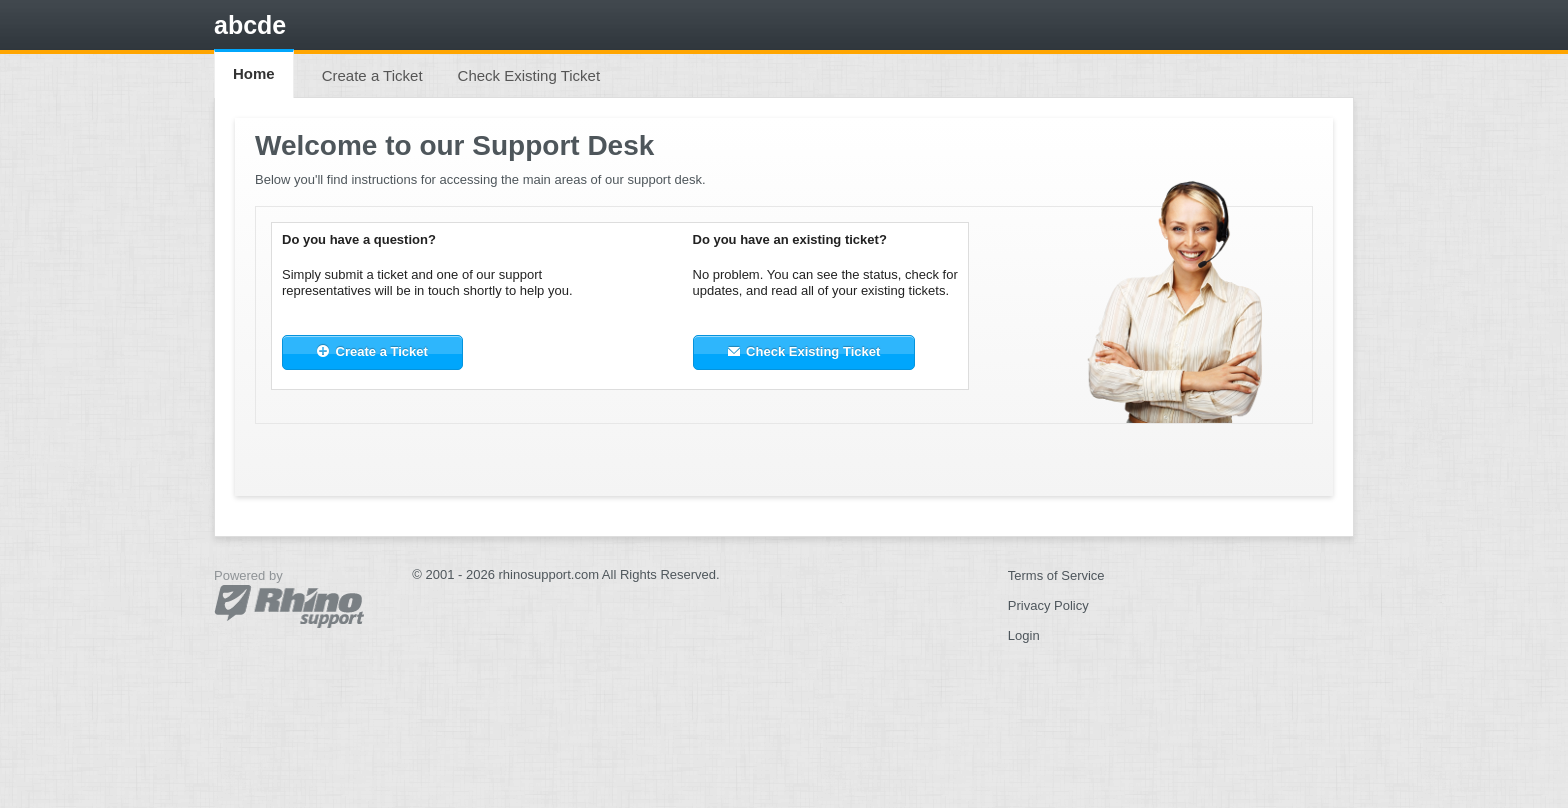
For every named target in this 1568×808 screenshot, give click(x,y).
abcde (250, 25)
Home (254, 73)
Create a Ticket (372, 75)
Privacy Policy (1048, 605)
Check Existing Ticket (529, 75)
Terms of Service (1056, 575)
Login (1024, 635)
